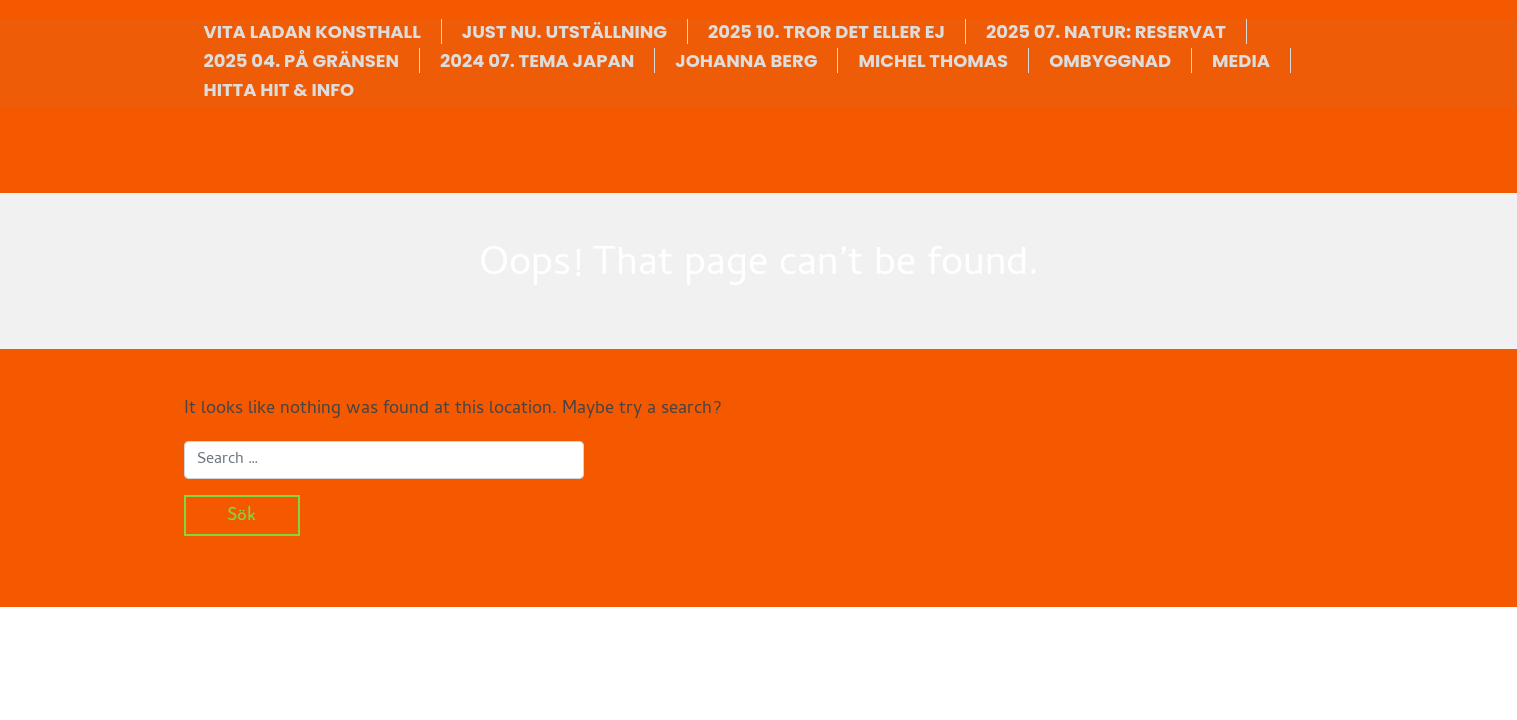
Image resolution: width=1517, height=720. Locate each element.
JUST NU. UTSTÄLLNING (564, 31)
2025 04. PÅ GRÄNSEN (302, 60)
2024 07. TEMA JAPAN (537, 60)
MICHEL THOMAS (933, 60)
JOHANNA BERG (746, 60)
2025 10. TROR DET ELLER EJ (826, 31)
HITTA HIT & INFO (279, 89)
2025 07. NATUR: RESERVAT (1106, 31)
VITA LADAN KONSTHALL (312, 31)
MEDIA (1241, 60)
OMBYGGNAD (1110, 60)
